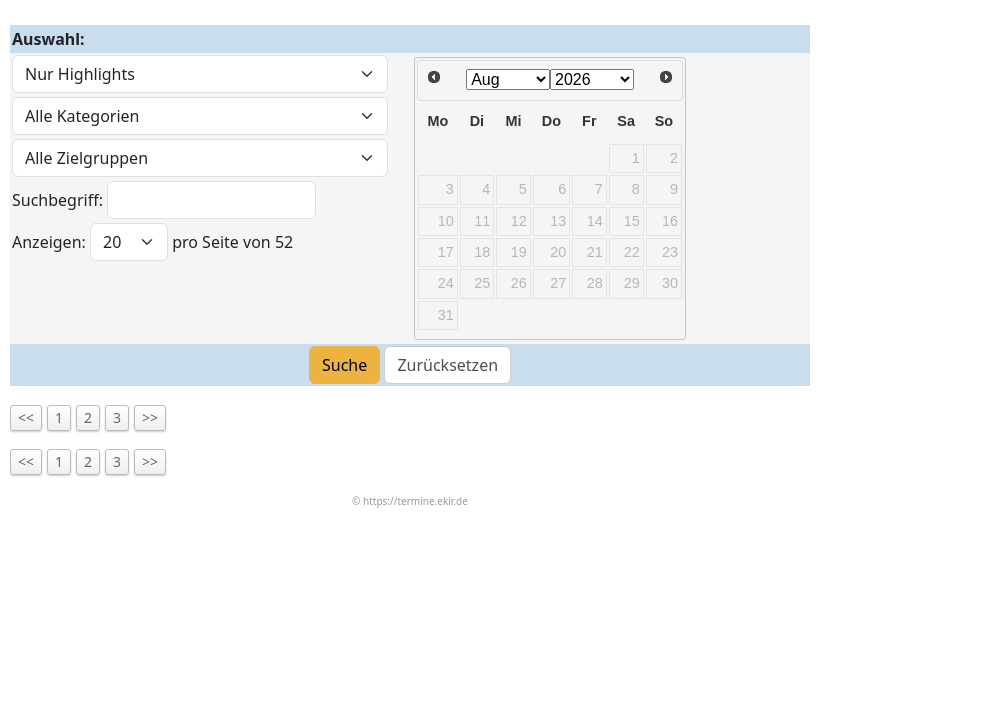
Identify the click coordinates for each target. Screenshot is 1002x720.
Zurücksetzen (447, 365)
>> (150, 417)
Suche (344, 365)
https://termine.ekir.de (415, 501)
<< (26, 417)
